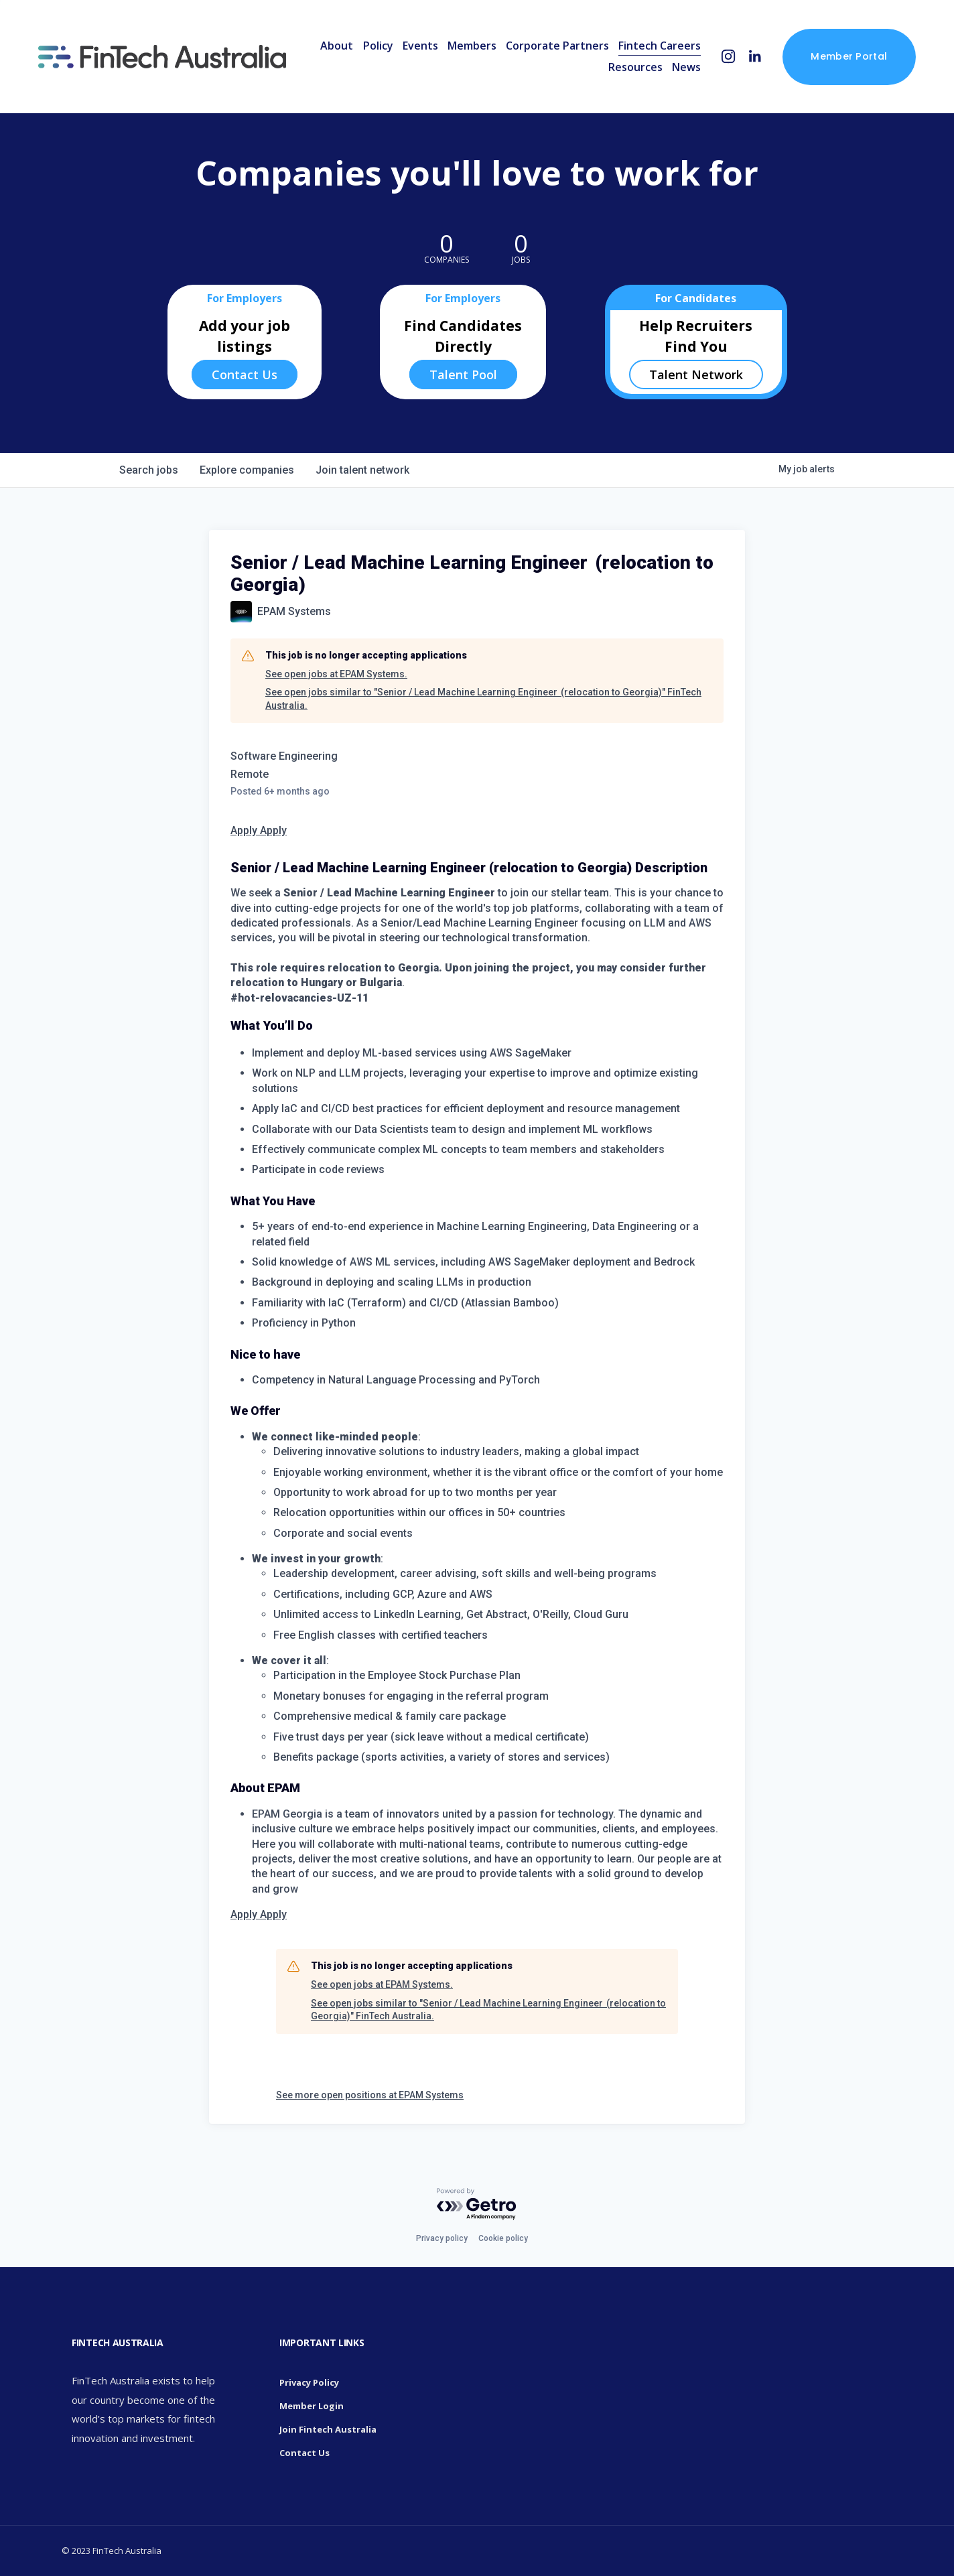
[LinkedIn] (754, 56)
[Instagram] (728, 56)
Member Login (311, 2406)
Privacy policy (442, 2238)
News (686, 67)
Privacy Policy (309, 2382)
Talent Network (696, 374)
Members (472, 45)
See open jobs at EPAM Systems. (336, 674)
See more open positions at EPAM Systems (370, 2095)
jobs (148, 470)
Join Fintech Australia (328, 2429)
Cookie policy (503, 2238)
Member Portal (849, 56)
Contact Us (244, 374)
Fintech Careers (659, 45)
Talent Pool (463, 374)
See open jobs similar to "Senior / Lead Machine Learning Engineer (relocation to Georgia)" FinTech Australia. (483, 699)
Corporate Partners (557, 45)
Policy (378, 45)
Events (420, 45)
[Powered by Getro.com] (477, 2204)
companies (247, 470)
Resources (635, 67)
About (336, 45)
